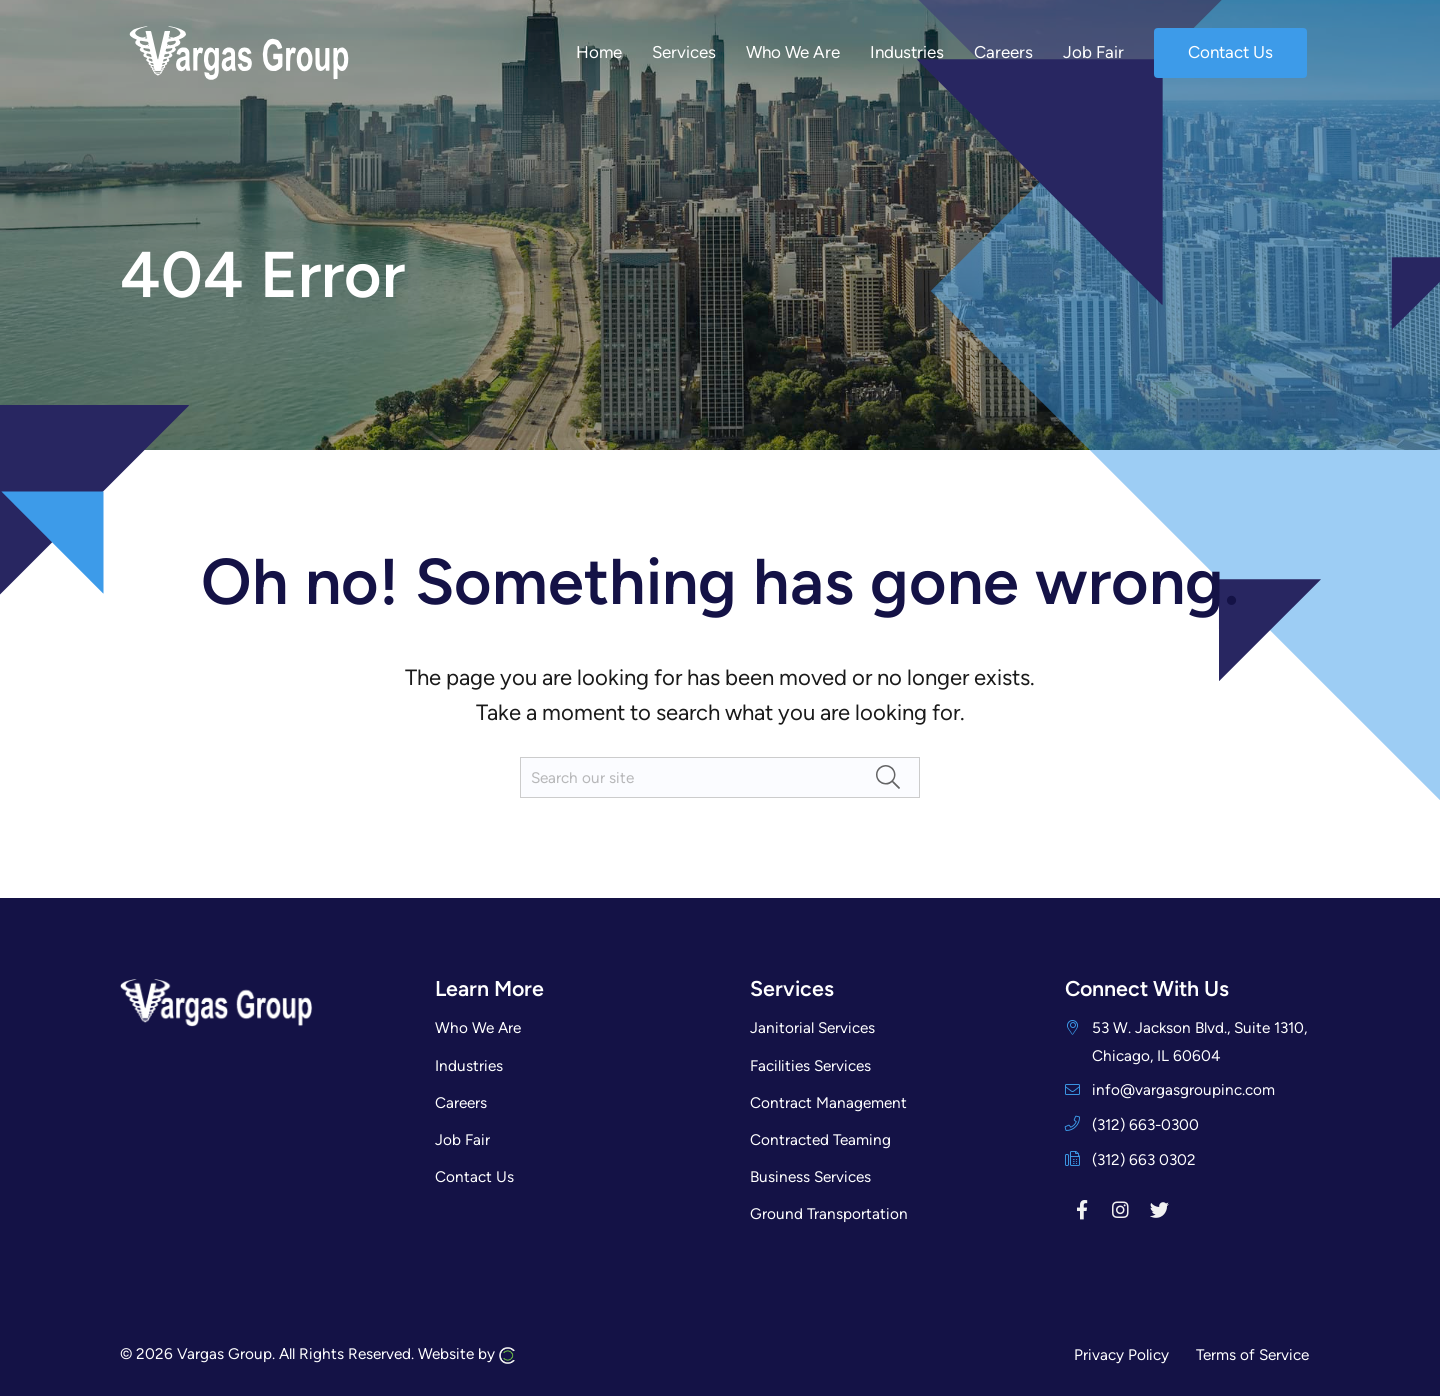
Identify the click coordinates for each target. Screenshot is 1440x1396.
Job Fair (462, 1139)
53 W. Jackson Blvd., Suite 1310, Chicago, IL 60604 (1199, 1041)
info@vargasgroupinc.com (1183, 1089)
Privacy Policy (1121, 1354)
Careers (461, 1102)
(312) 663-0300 (1145, 1124)
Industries (469, 1065)
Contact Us (474, 1176)
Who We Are (478, 1027)
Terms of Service (1252, 1354)
